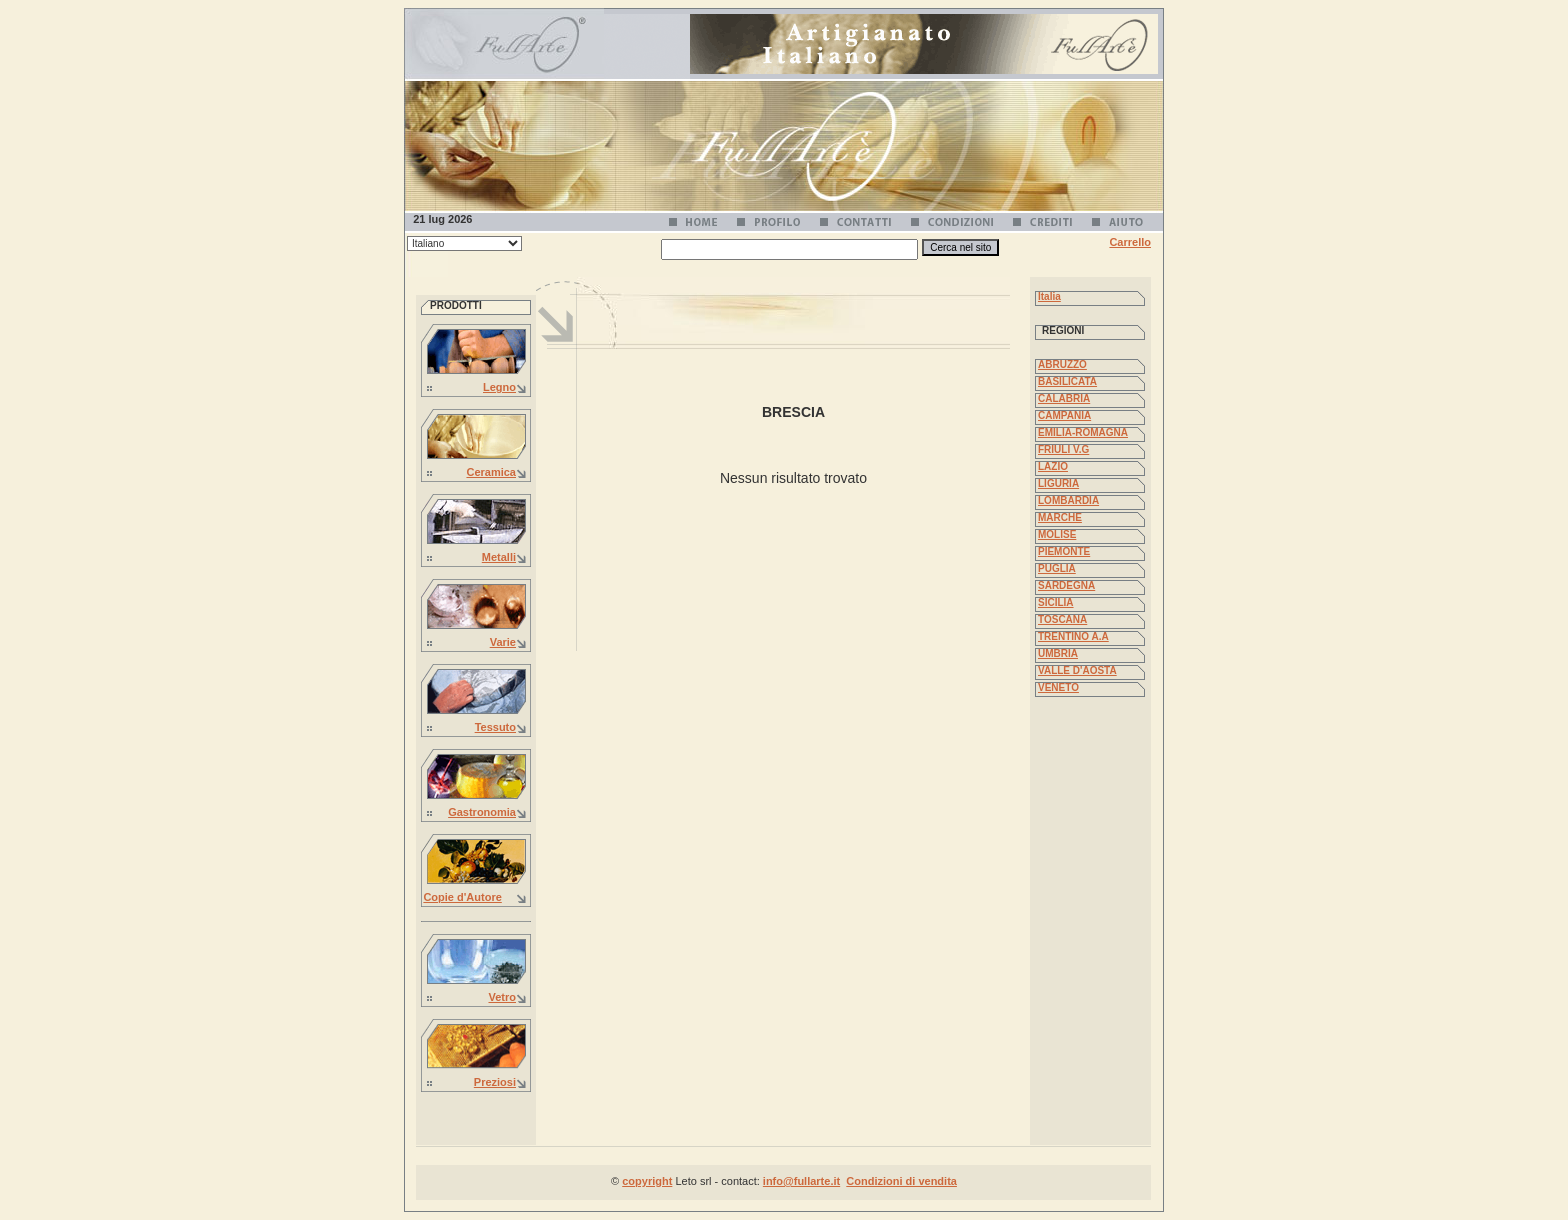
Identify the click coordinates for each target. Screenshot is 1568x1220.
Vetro (502, 997)
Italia (1049, 296)
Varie (503, 642)
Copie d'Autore (462, 897)
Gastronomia (482, 812)
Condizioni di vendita (901, 1181)
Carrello (1130, 242)
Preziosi (495, 1082)
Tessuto (495, 727)
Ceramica (491, 472)
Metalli (499, 557)
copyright (647, 1181)
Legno (499, 387)
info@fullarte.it (801, 1181)
